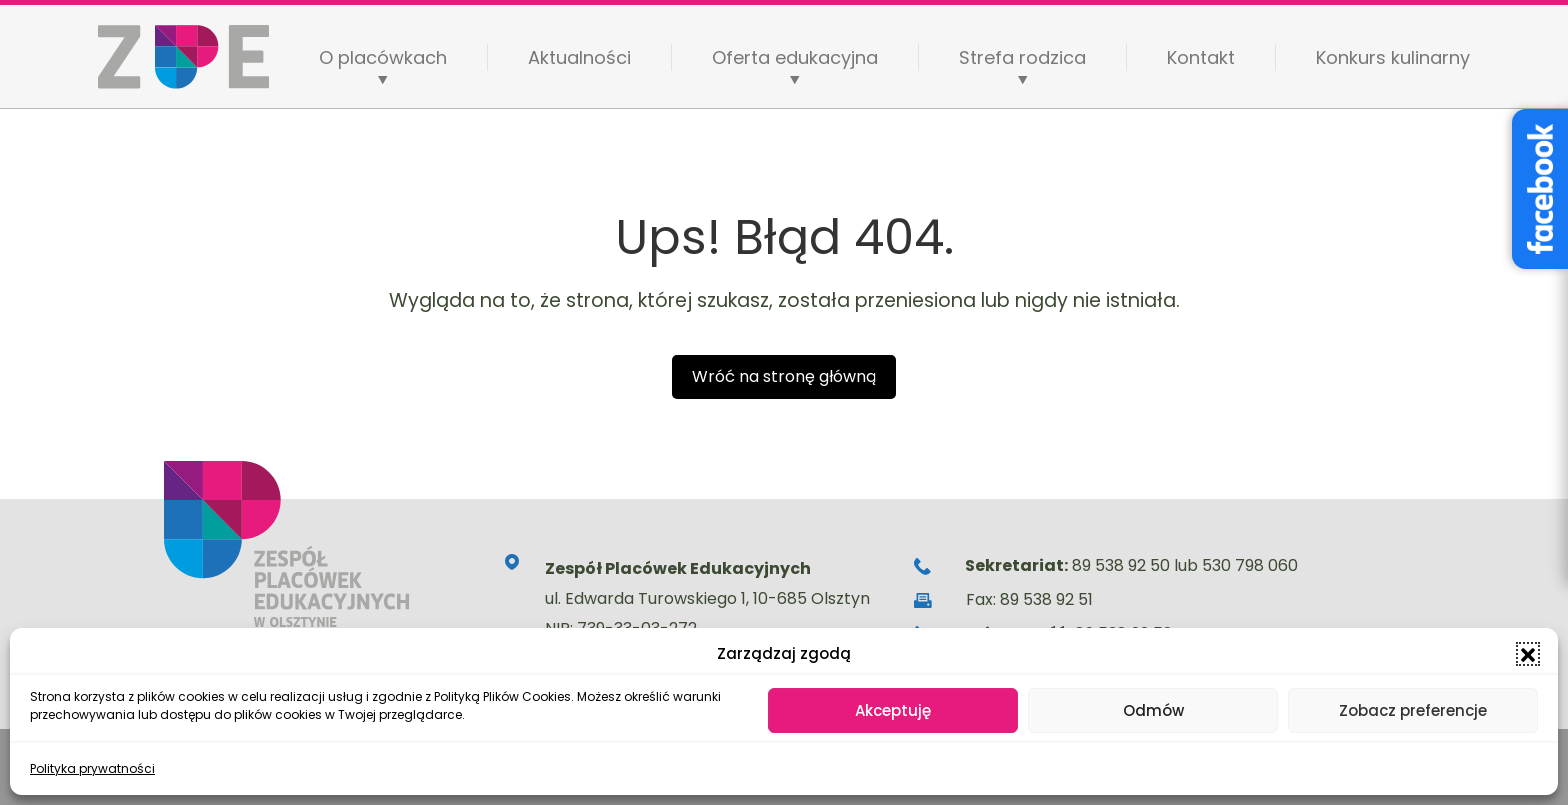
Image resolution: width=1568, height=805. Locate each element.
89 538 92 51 (1046, 599)
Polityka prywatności (92, 768)
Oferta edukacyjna (795, 58)
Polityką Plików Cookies (502, 696)
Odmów (1153, 710)
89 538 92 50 (1121, 565)
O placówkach (383, 58)
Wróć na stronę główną (784, 376)
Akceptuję (893, 710)
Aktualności (579, 57)
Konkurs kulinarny (1393, 57)
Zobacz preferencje (1413, 710)
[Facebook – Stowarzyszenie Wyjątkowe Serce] (1540, 189)
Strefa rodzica (1022, 58)
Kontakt (1201, 57)
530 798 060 (1250, 565)
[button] (1528, 654)
